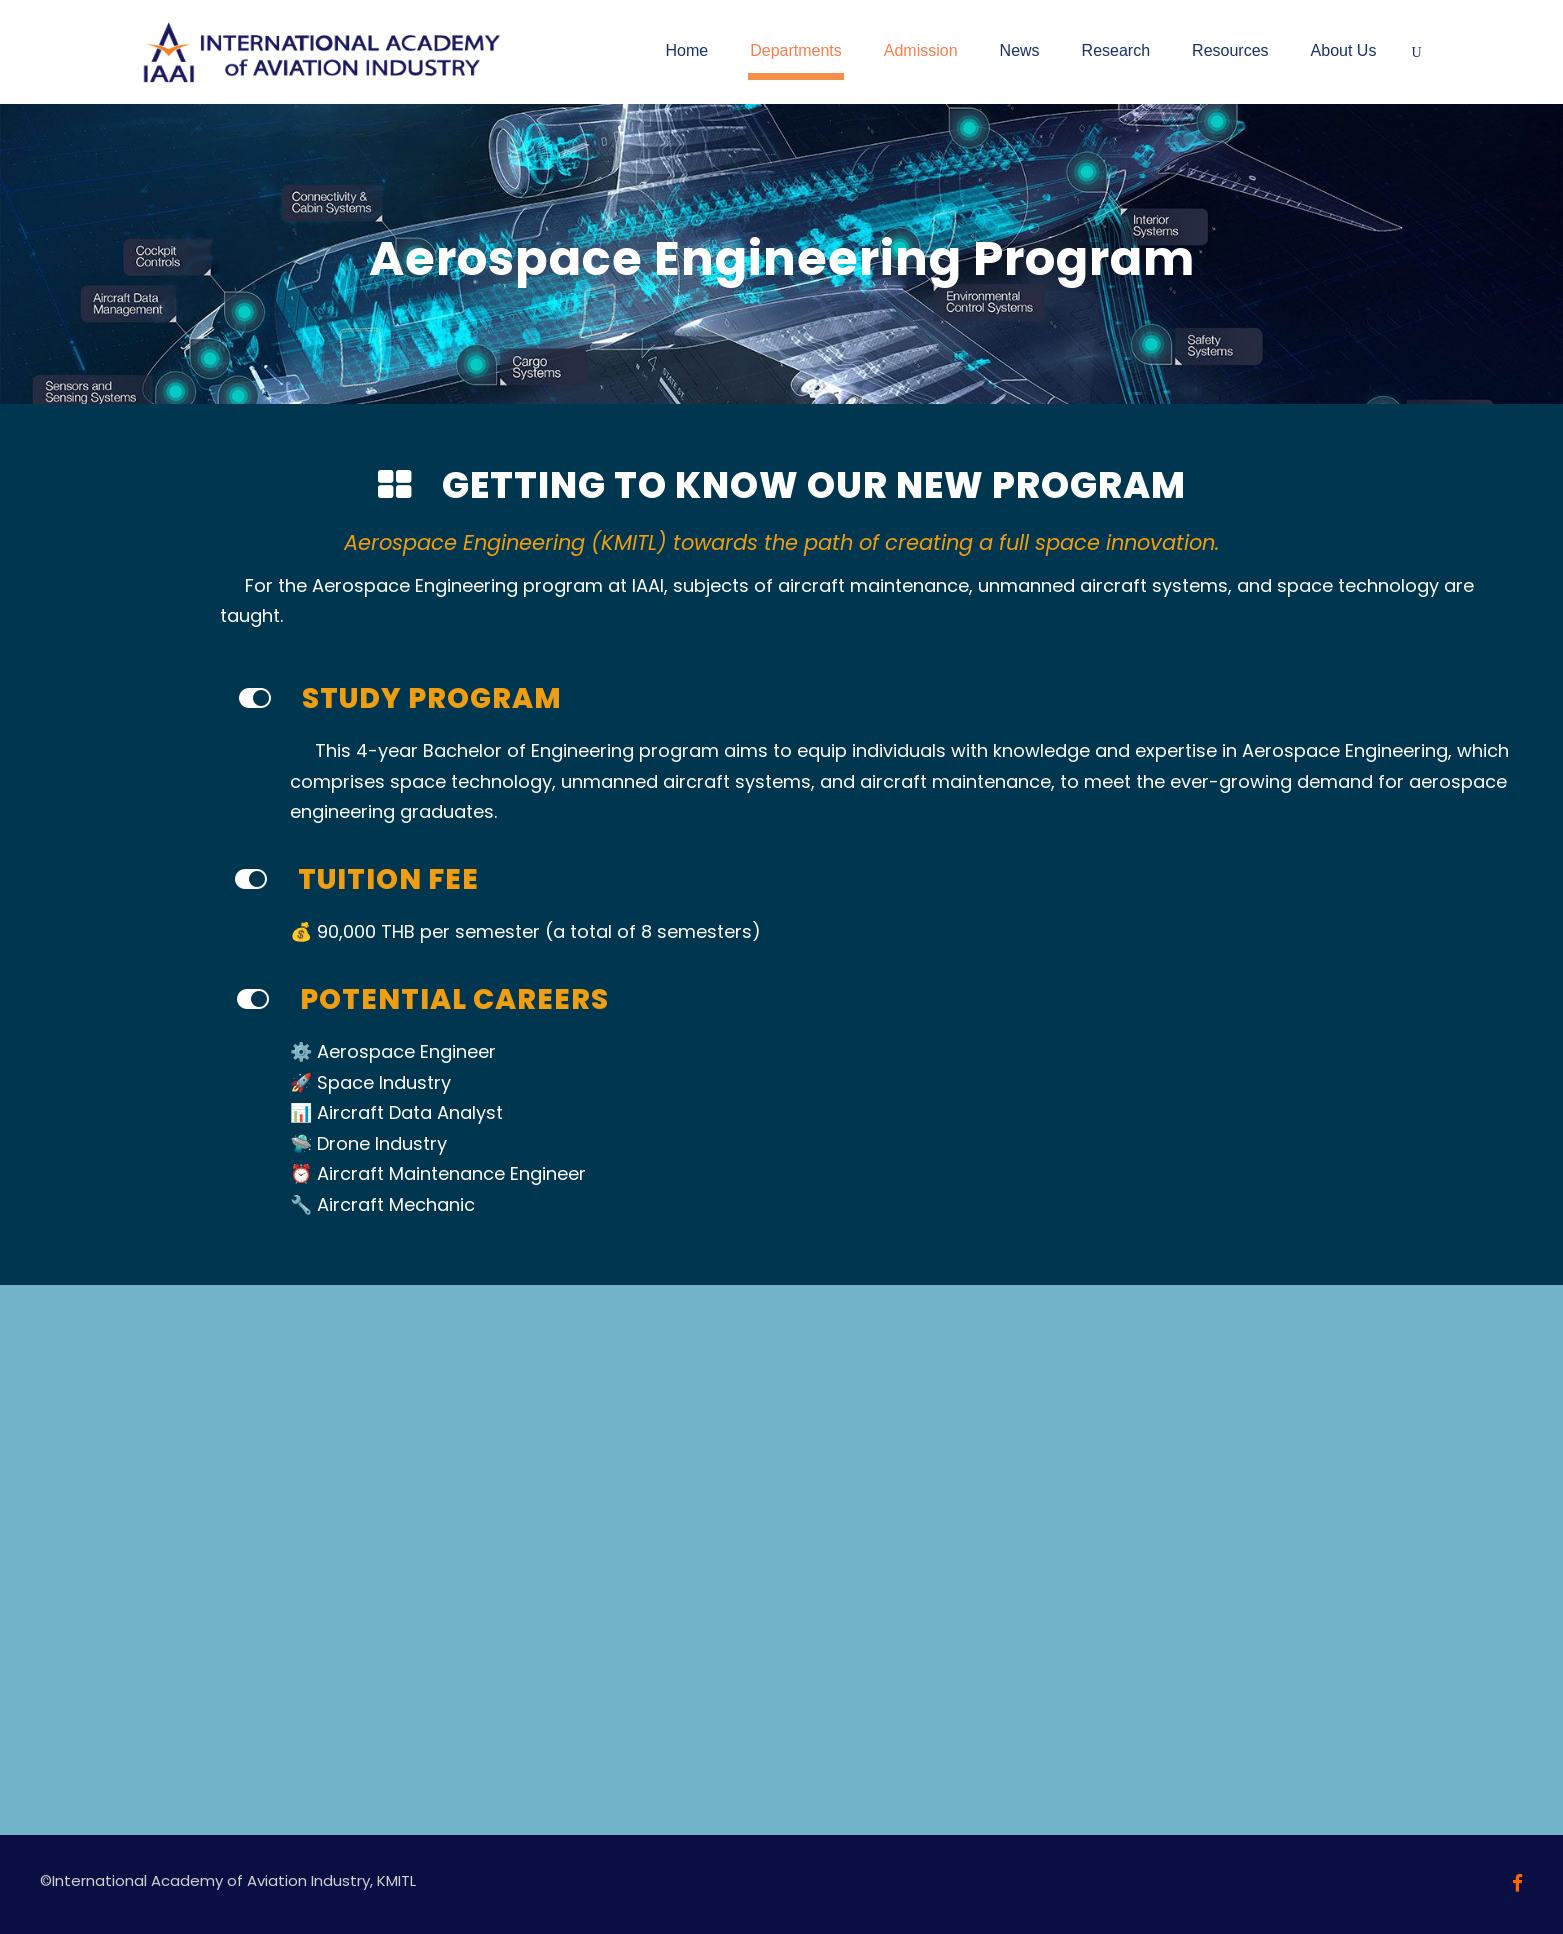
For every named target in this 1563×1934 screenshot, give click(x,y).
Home (686, 50)
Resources (1230, 50)
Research (1116, 50)
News (1020, 50)
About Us (1344, 50)
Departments (796, 50)
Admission (921, 50)
